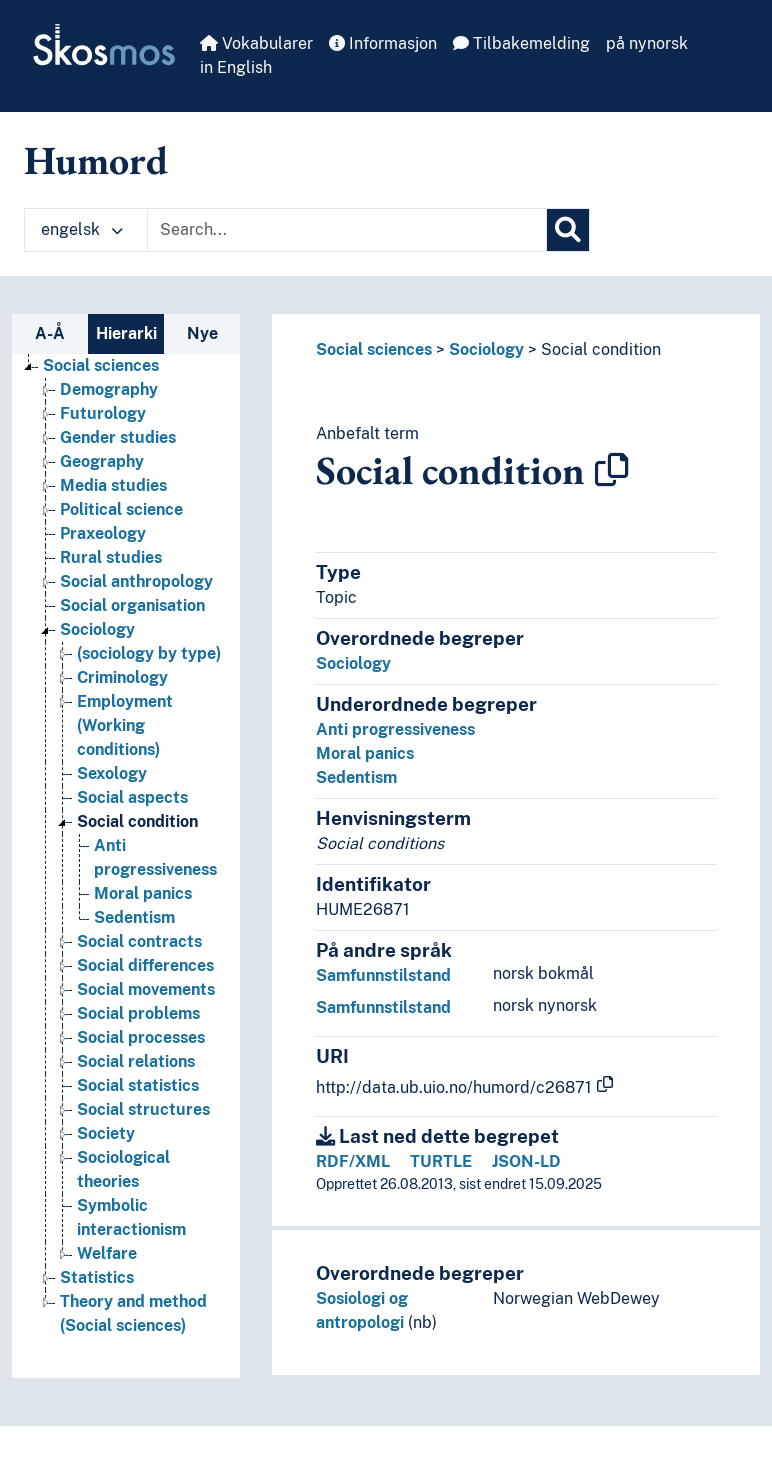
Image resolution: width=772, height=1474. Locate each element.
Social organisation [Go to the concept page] (132, 605)
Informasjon (383, 43)
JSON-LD (526, 1161)
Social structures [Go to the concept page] (143, 1109)
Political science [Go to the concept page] (121, 509)
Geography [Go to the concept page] (102, 461)
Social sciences (374, 349)
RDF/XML (353, 1161)
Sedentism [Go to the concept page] (134, 917)
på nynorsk (647, 43)
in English (236, 67)
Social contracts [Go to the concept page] (139, 941)
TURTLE (441, 1161)
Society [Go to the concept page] (106, 1133)
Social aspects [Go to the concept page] (132, 797)
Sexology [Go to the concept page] (112, 773)
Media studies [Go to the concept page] (113, 485)
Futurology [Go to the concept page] (103, 413)
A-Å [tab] (50, 333)
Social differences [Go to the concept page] (145, 965)
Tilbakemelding (521, 43)
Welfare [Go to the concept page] (107, 1253)
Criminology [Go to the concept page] (122, 677)
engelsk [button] (82, 229)
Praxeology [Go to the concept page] (103, 533)
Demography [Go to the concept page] (109, 389)
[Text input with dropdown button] (347, 230)
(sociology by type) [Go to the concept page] (149, 653)
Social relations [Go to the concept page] (136, 1061)
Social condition (601, 349)
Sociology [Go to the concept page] (97, 629)
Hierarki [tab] (126, 333)
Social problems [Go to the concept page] (138, 1013)
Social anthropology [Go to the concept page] (136, 581)
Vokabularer (256, 43)
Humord (96, 160)
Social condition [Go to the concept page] (137, 821)
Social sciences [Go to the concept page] (101, 365)
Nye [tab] (202, 333)
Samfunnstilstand (383, 975)
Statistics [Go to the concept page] (97, 1277)
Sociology (486, 349)
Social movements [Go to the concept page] (146, 989)
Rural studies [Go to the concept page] (111, 557)
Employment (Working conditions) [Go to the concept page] (125, 725)
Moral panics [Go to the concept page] (143, 893)
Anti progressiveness (395, 729)
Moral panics (365, 753)
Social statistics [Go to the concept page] (138, 1085)
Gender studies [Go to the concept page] (118, 437)
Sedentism (356, 777)
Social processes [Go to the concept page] (141, 1037)
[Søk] (568, 230)
